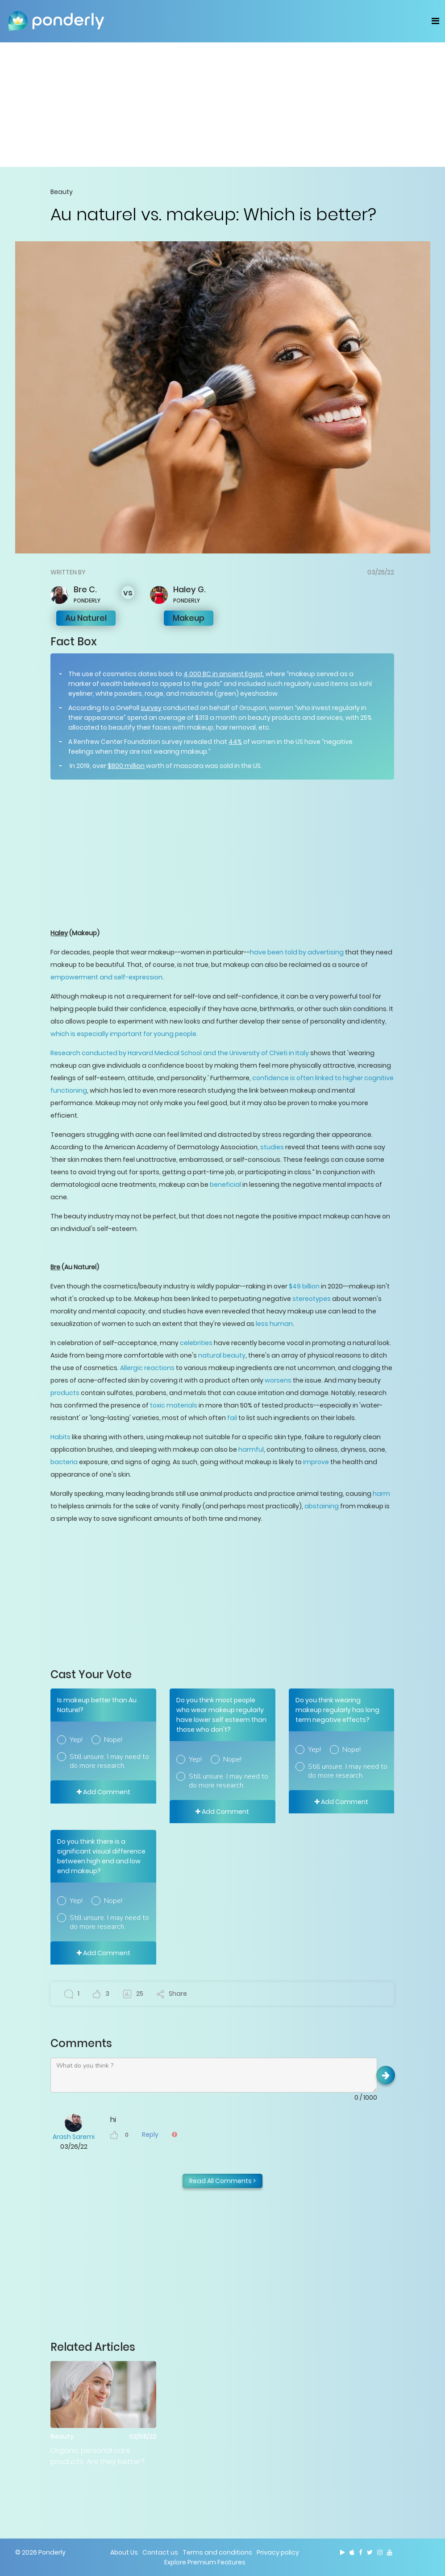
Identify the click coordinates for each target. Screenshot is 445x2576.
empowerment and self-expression (106, 977)
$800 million (126, 765)
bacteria (64, 1461)
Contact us (160, 2552)
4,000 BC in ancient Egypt (223, 673)
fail (232, 1417)
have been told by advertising (297, 952)
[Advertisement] (222, 104)
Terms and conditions (217, 2552)
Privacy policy (278, 2552)
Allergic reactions (147, 1367)
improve (316, 1461)
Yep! (76, 1739)
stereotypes (311, 1298)
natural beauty (221, 1355)
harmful (251, 1449)
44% (235, 741)
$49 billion (304, 1286)
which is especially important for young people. (124, 1033)
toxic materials (173, 1405)
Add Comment (103, 1792)
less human (274, 1323)
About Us (124, 2552)
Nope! (113, 1739)
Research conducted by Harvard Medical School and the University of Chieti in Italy (179, 1053)
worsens (278, 1380)
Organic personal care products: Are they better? (97, 2456)
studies (272, 1147)
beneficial (225, 1184)
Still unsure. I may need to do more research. (109, 1761)
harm (381, 1493)
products (64, 1392)
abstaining (321, 1506)
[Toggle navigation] (435, 21)
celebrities (196, 1342)
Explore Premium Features (204, 2562)
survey (151, 707)
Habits (60, 1436)
